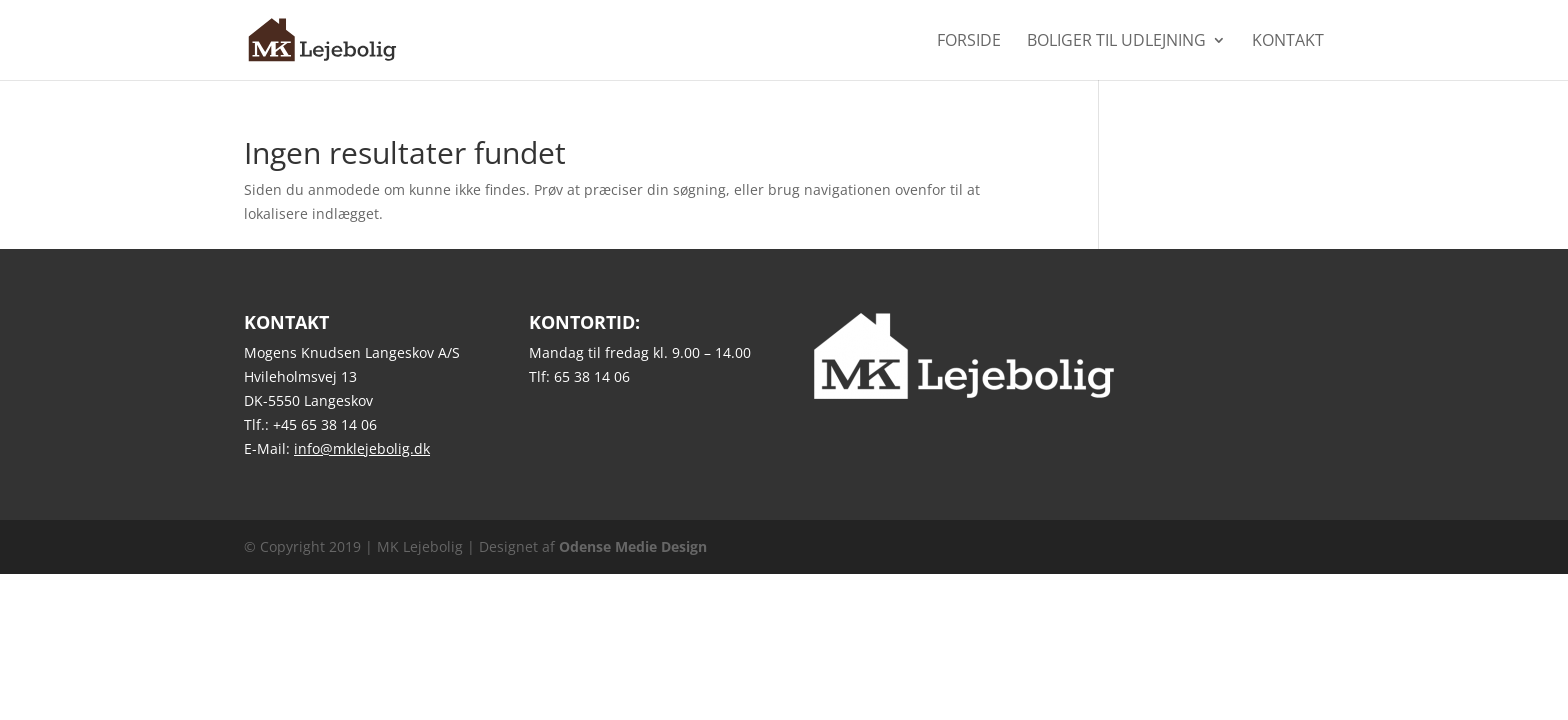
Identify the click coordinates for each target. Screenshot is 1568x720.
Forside (969, 42)
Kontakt (1288, 42)
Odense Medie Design (633, 546)
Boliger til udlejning (1116, 42)
